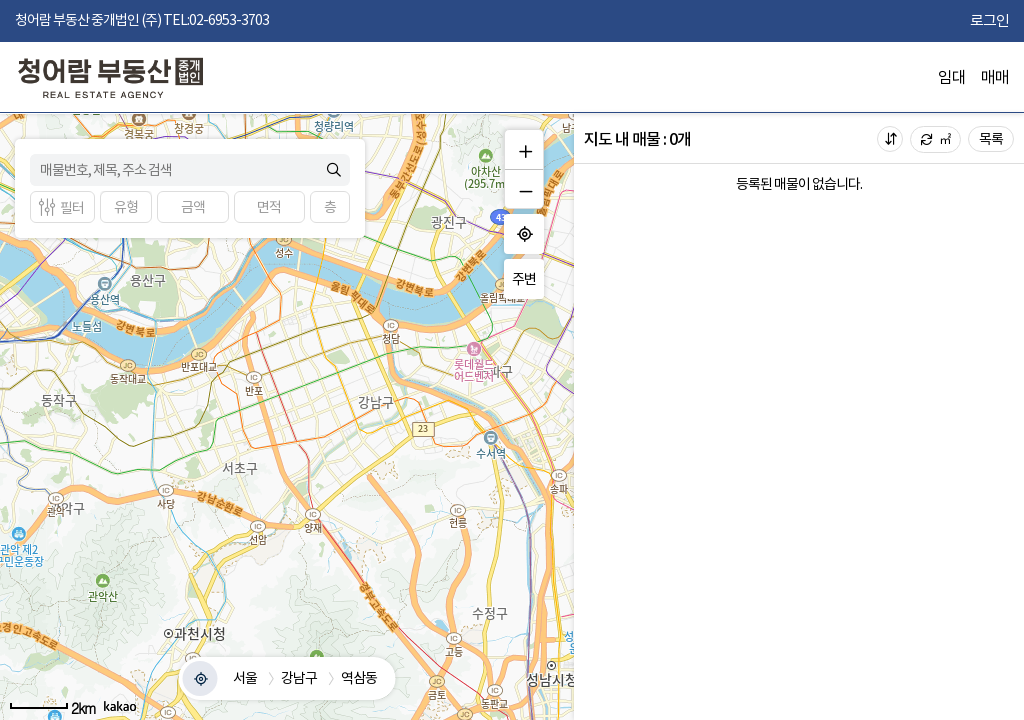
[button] (126, 207)
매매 (995, 77)
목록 (991, 139)
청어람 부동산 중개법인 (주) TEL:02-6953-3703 (142, 20)
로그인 (989, 20)
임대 (952, 77)
